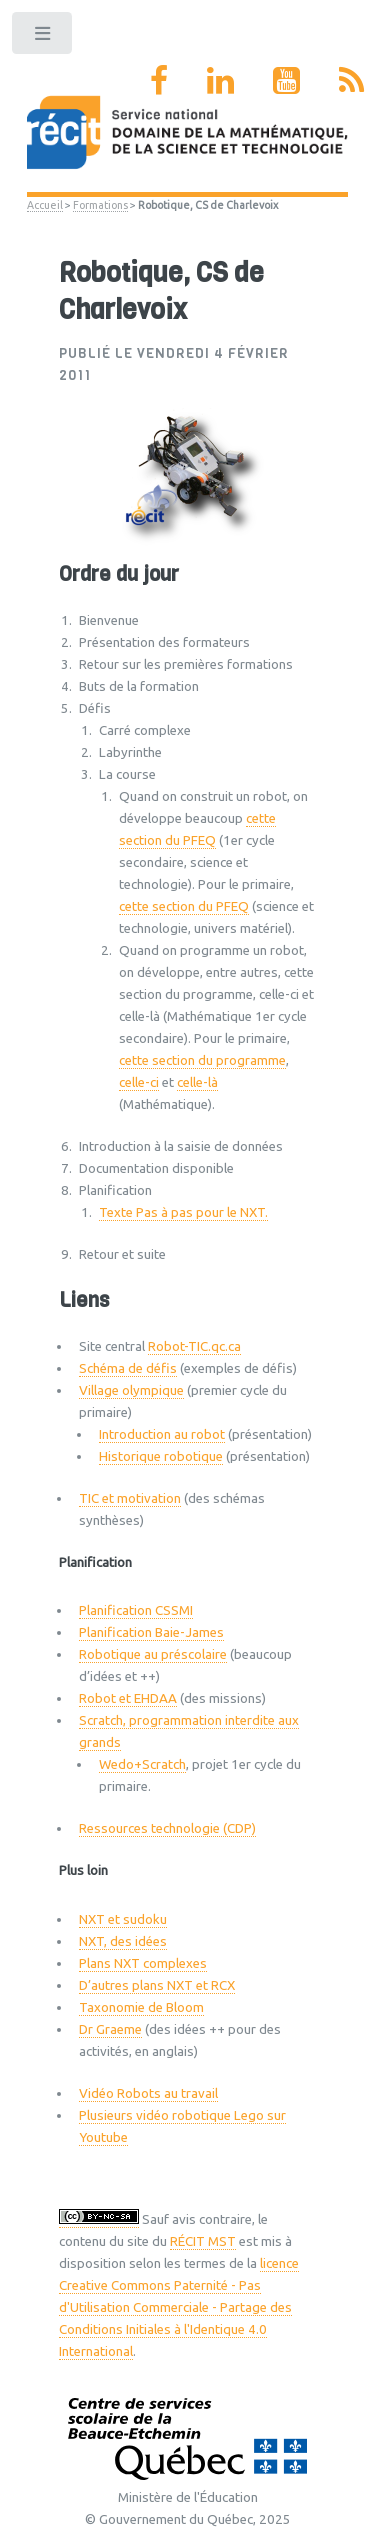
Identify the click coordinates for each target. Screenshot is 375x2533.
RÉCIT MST (203, 2241)
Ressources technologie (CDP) (167, 1828)
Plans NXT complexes (143, 1963)
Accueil (45, 205)
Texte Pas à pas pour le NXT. (183, 1212)
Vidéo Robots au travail (148, 2093)
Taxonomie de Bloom (141, 2007)
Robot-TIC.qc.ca (194, 1346)
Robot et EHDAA (128, 1698)
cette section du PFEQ (184, 906)
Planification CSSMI (136, 1610)
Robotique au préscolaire (153, 1654)
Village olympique (131, 1390)
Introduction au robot (162, 1434)
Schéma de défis (128, 1368)
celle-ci (139, 1082)
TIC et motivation (130, 1498)
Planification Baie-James (151, 1632)
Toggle (43, 37)
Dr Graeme (110, 2029)
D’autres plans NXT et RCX (157, 1985)
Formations (100, 205)
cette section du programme (202, 1060)
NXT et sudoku (123, 1919)
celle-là (197, 1082)
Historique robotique (161, 1456)
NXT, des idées (123, 1941)
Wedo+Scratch (142, 1764)
